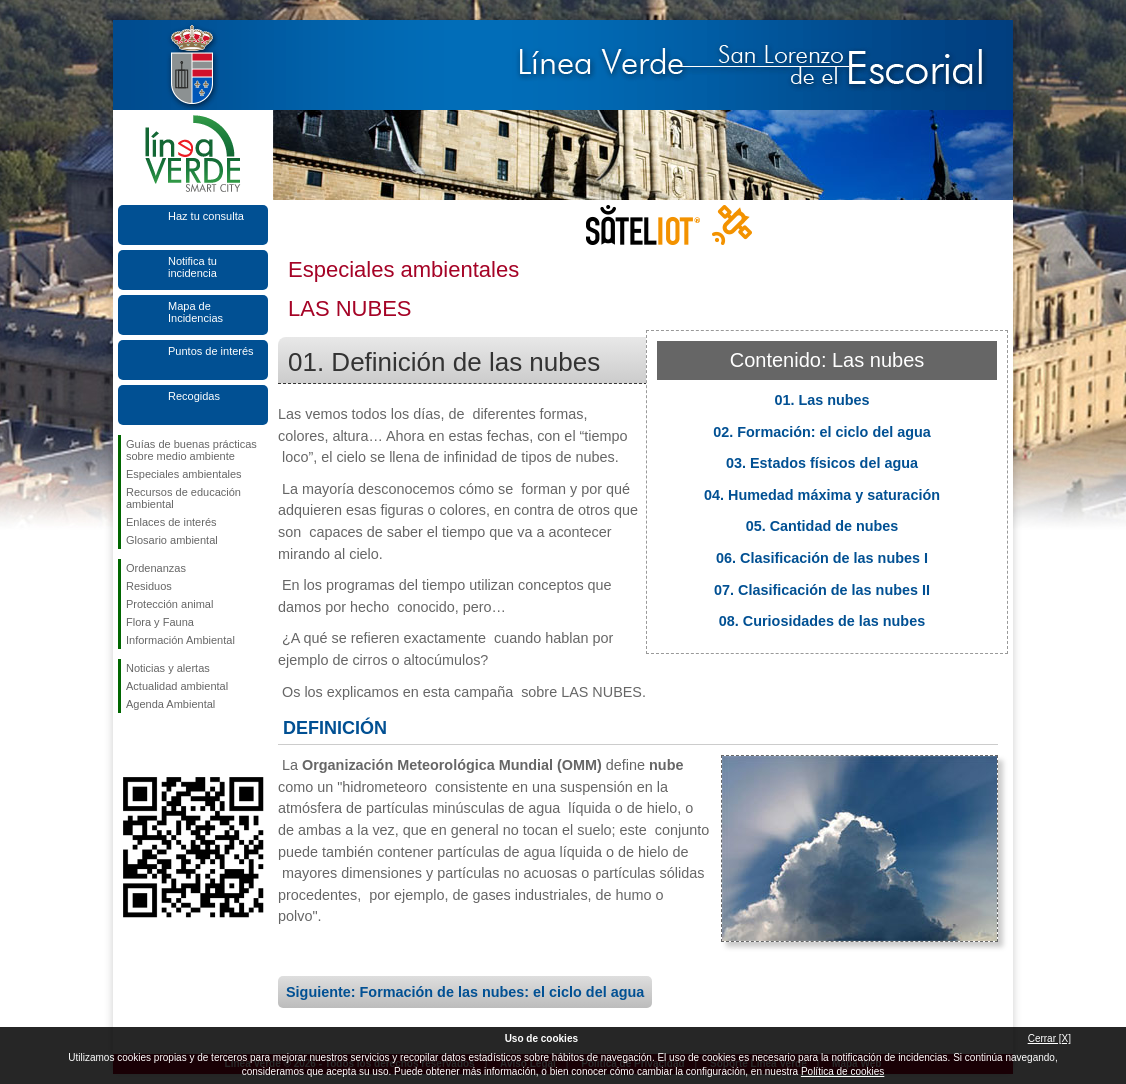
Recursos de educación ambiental (183, 498)
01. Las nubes (821, 400)
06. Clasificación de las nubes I (822, 558)
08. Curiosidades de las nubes (822, 621)
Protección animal (169, 604)
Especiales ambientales (184, 474)
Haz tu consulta (206, 216)
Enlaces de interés (171, 522)
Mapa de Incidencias (195, 312)
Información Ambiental (180, 640)
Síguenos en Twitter (163, 745)
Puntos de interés (211, 351)
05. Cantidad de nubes (822, 526)
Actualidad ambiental (177, 686)
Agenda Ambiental (170, 704)
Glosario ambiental (172, 540)
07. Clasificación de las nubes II (822, 590)
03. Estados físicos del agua (822, 463)
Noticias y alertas (168, 668)
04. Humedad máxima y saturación (822, 495)
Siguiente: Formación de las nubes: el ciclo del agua (465, 992)
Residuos (149, 586)
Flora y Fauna (160, 622)
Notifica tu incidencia (192, 267)
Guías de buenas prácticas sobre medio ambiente (191, 450)
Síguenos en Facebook (130, 745)
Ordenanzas (156, 568)
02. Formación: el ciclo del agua (822, 432)
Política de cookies (842, 1071)
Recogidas (194, 396)
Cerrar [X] (1049, 1038)
